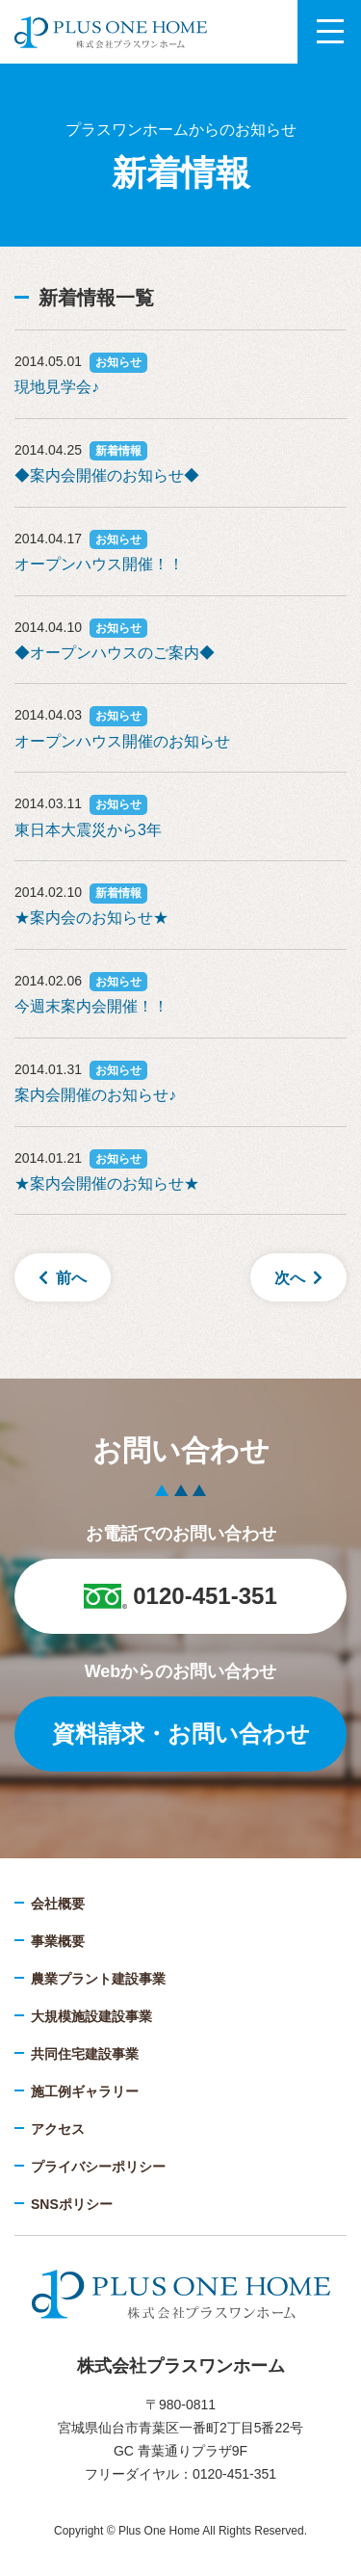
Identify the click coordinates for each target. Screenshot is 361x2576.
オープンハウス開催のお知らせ (122, 741)
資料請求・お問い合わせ (181, 1734)
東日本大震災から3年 (88, 830)
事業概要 (58, 1941)
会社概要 (58, 1903)
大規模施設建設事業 (91, 2016)
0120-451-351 (180, 1596)
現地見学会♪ (56, 387)
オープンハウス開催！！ (99, 564)
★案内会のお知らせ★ (91, 917)
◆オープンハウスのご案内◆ (114, 652)
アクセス (58, 2129)
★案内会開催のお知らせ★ (106, 1183)
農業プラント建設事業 (98, 1978)
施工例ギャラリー (85, 2091)
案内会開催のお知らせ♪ (95, 1095)
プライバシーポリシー (98, 2166)
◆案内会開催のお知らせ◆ (106, 475)
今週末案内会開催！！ (91, 1006)
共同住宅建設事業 (85, 2054)
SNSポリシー (72, 2204)
